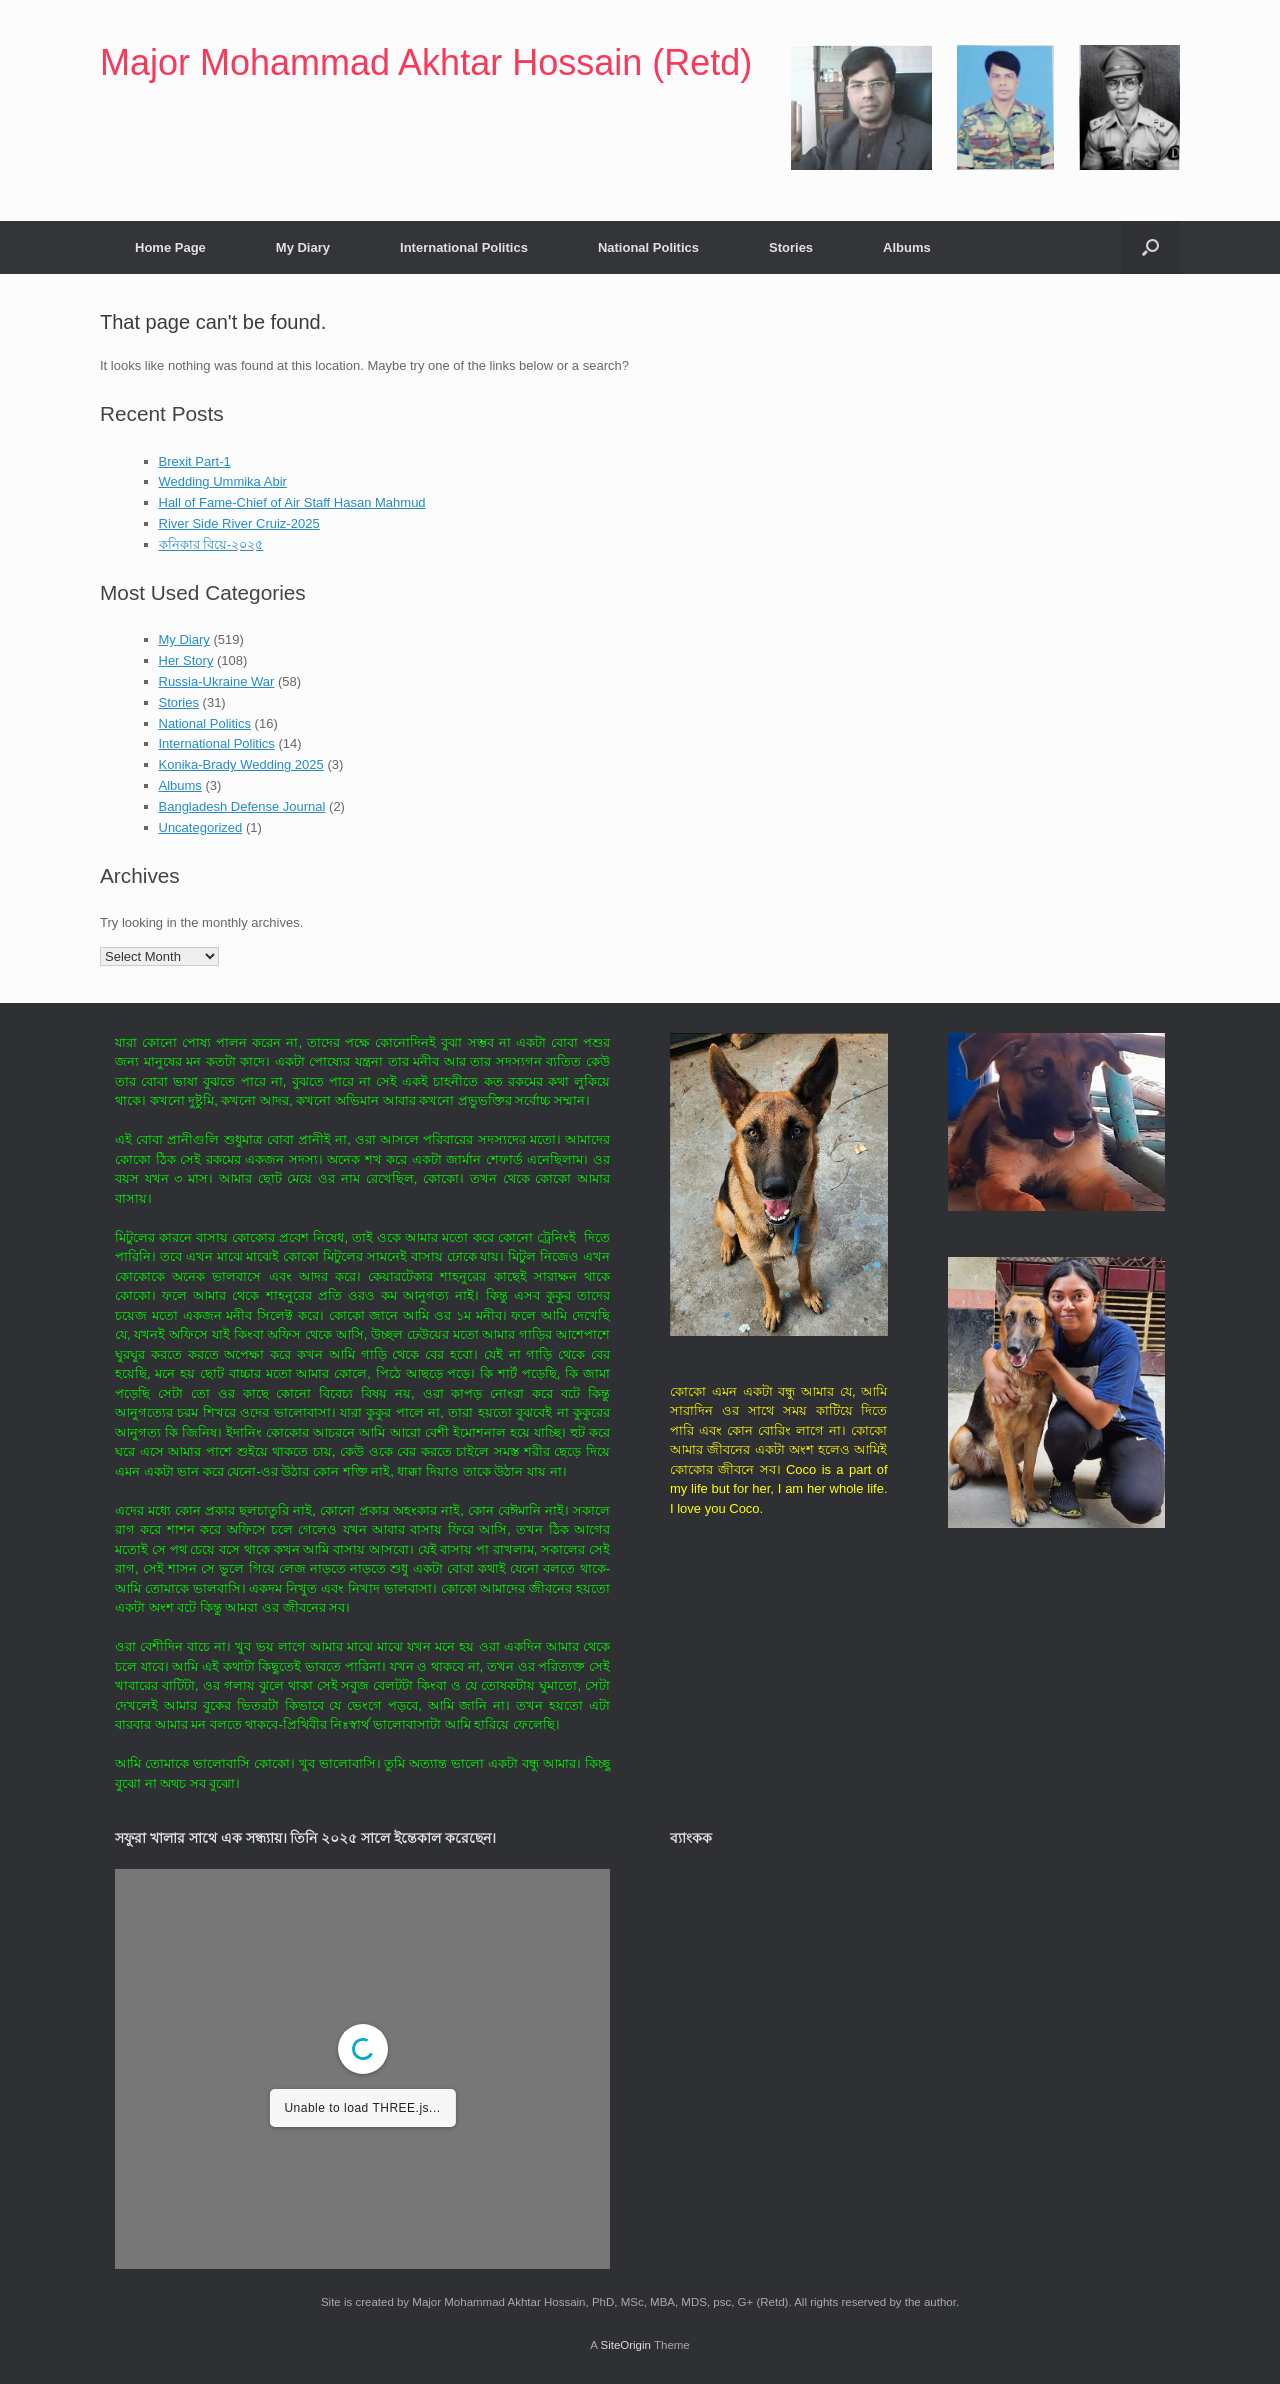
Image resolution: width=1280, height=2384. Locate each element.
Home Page (170, 247)
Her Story (186, 660)
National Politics (648, 247)
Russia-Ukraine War (217, 681)
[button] (1150, 247)
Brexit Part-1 (195, 461)
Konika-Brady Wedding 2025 (241, 764)
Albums (907, 247)
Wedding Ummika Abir (223, 481)
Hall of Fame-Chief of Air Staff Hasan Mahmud (292, 502)
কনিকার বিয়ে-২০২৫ (211, 544)
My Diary (303, 247)
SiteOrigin (625, 2345)
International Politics (464, 247)
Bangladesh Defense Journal (242, 806)
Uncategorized (201, 827)
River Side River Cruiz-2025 (239, 523)
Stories (791, 247)
